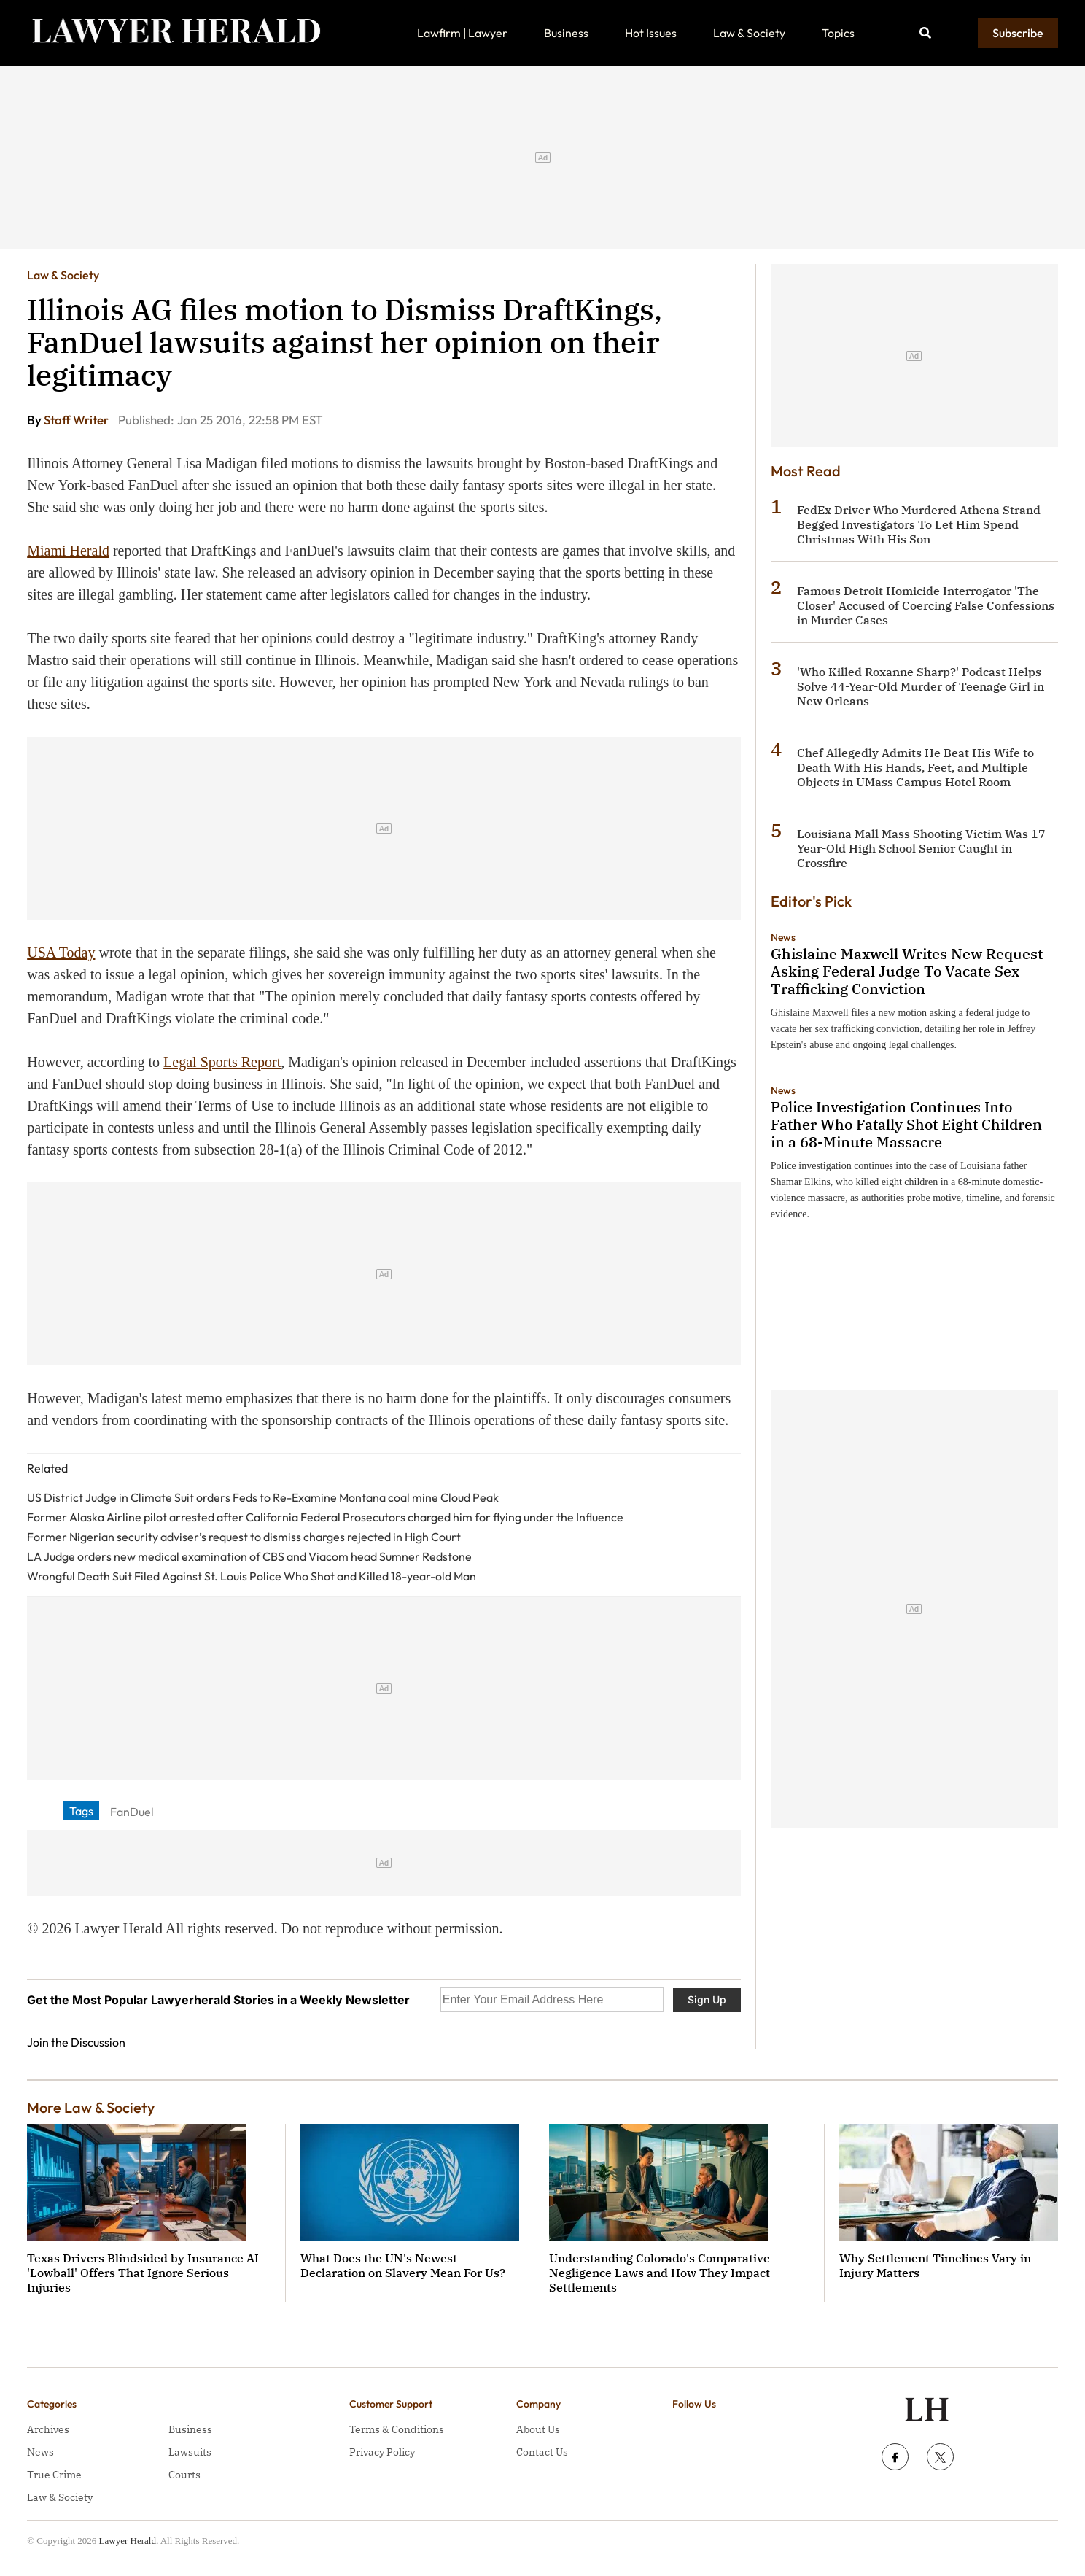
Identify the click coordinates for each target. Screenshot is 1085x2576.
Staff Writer (77, 419)
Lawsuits (189, 2452)
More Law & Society (91, 2107)
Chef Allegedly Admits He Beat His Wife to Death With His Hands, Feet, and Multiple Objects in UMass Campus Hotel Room (915, 767)
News (783, 937)
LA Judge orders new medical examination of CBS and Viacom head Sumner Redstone (249, 1556)
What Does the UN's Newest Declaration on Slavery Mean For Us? (402, 2265)
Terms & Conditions (396, 2429)
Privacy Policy (382, 2452)
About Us (538, 2429)
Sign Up (707, 1999)
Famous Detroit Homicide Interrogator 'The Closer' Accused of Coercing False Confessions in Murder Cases (925, 605)
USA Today (61, 952)
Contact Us (542, 2452)
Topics (838, 33)
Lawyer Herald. (129, 2540)
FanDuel (132, 1811)
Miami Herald (68, 551)
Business (566, 33)
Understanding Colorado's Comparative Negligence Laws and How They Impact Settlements (659, 2272)
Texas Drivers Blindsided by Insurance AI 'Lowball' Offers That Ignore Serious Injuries (143, 2272)
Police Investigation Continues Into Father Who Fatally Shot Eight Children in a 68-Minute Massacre (906, 1124)
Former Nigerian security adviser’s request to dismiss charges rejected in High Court (244, 1536)
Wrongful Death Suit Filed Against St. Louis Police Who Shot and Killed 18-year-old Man (251, 1576)
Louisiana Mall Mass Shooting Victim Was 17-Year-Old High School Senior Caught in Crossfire (923, 848)
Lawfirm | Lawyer (462, 33)
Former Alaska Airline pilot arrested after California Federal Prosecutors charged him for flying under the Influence (325, 1517)
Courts (184, 2474)
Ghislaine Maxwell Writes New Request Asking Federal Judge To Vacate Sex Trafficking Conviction (907, 971)
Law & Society (749, 33)
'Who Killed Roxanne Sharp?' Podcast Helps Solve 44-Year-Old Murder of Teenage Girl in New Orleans (920, 686)
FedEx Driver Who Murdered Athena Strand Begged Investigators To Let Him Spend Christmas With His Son (919, 524)
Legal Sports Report (222, 1062)
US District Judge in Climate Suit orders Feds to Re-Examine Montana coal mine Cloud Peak (263, 1497)
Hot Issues (651, 33)
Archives (48, 2429)
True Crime (54, 2474)
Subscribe (1017, 33)
